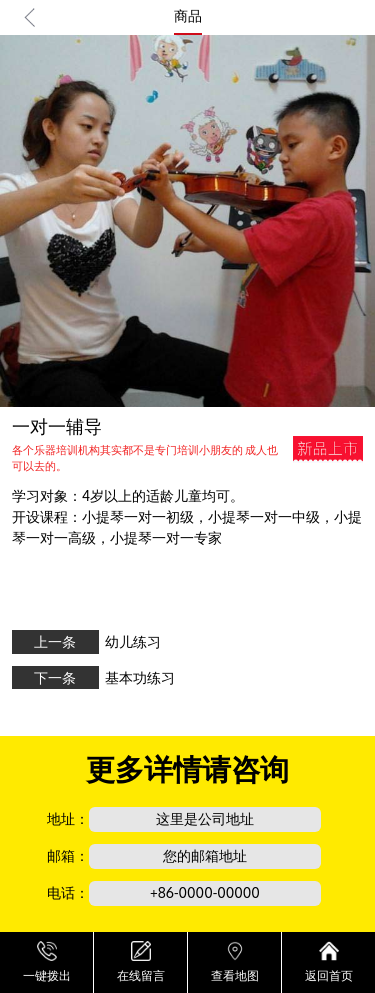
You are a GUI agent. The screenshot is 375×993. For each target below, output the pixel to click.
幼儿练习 (133, 641)
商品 (188, 15)
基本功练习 (140, 677)
